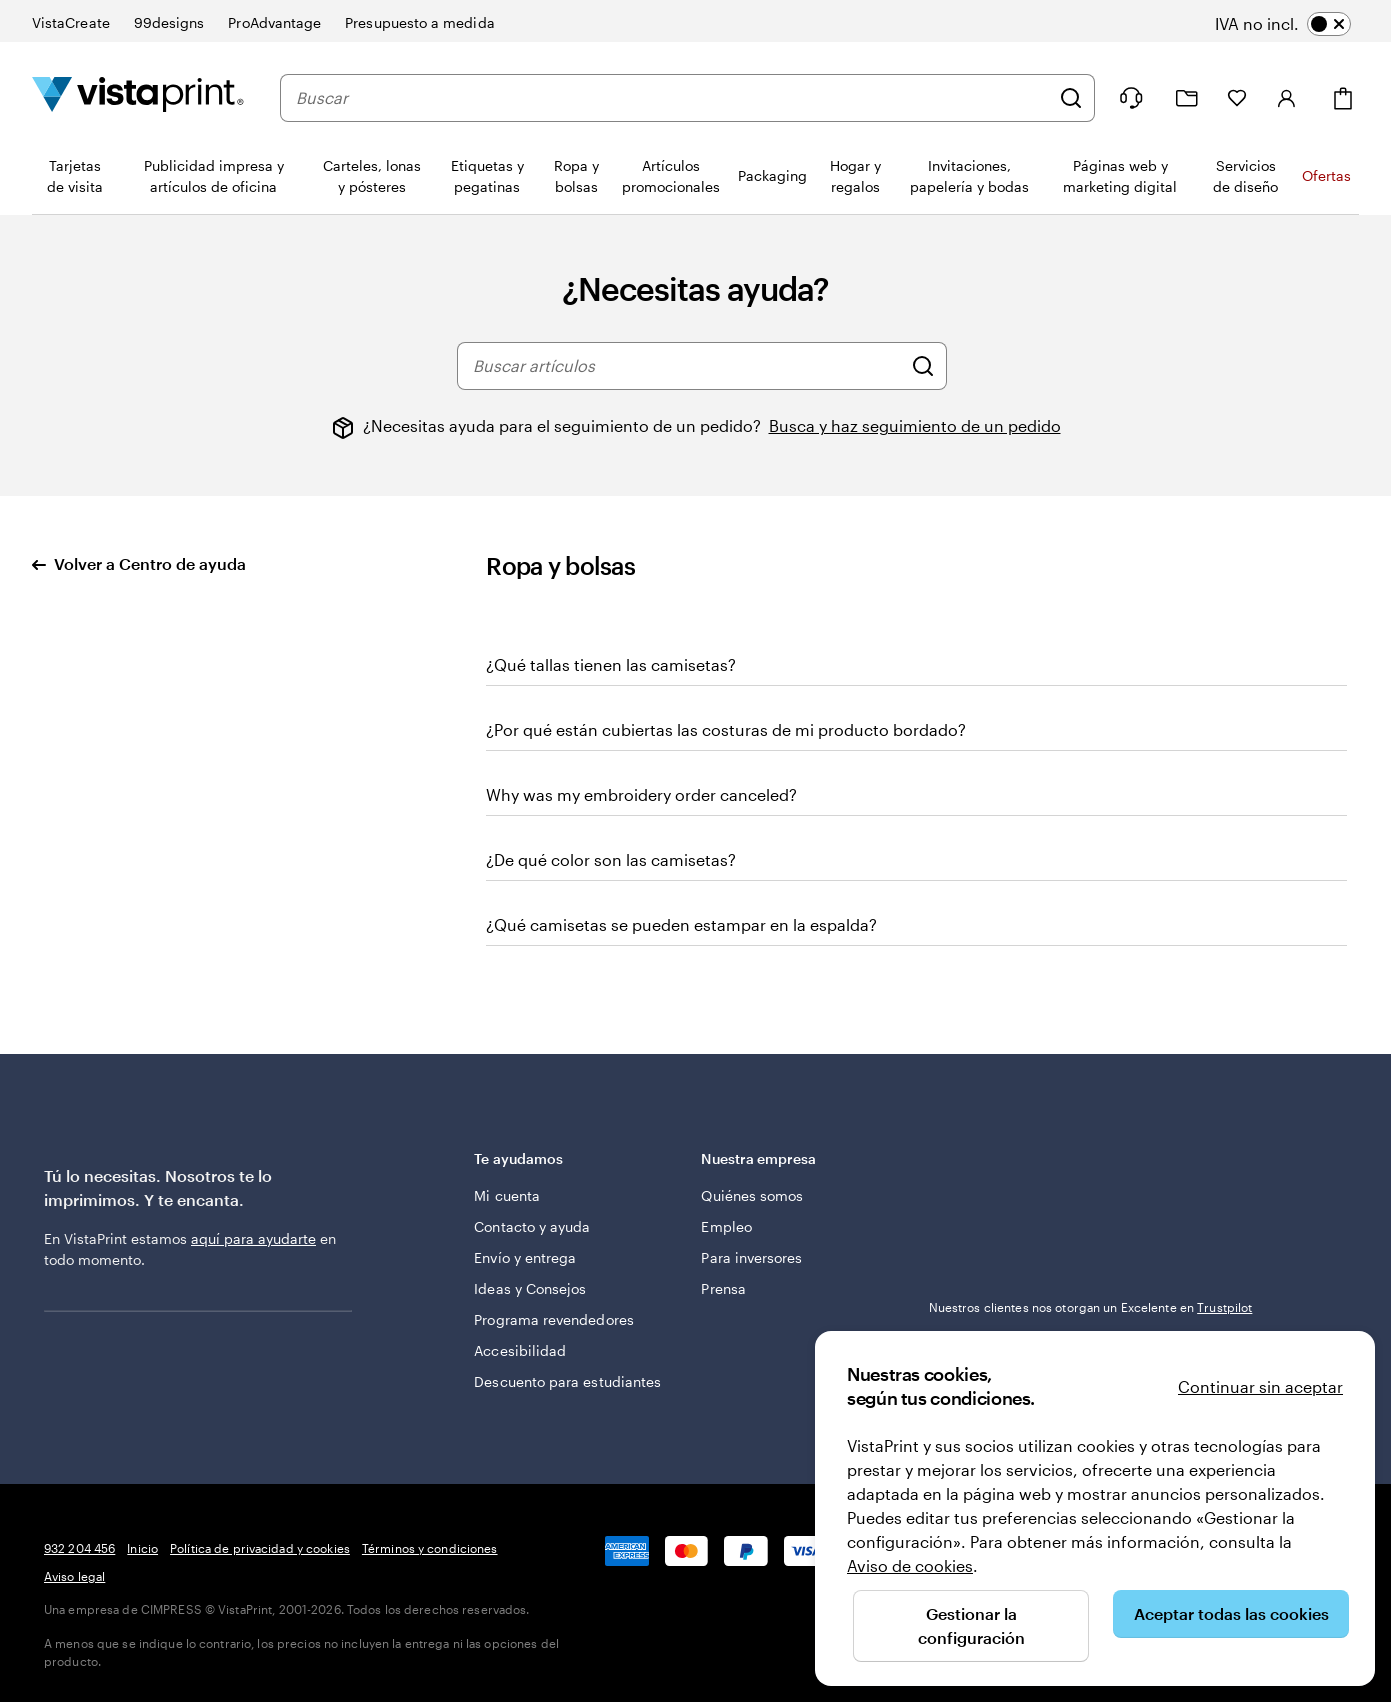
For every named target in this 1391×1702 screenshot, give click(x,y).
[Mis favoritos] (1237, 98)
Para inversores (751, 1257)
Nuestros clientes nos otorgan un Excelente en (1091, 1307)
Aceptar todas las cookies (1231, 1613)
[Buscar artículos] (923, 366)
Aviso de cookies (910, 1565)
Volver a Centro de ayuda (139, 563)
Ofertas (1326, 175)
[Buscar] (1071, 98)
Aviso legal (74, 1576)
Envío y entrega (525, 1257)
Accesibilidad (520, 1350)
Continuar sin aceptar (1260, 1386)
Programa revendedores (553, 1319)
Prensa (723, 1288)
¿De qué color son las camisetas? (611, 859)
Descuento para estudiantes (567, 1381)
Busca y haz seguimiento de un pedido (915, 425)
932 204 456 (79, 1548)
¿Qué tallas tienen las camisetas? (611, 664)
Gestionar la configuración (971, 1625)
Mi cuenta (507, 1195)
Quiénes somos (752, 1195)
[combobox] (672, 98)
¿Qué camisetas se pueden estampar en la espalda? (681, 924)
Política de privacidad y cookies (260, 1548)
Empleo (726, 1226)
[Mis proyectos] (1187, 98)
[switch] (1297, 24)
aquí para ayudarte (253, 1238)
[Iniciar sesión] (1287, 98)
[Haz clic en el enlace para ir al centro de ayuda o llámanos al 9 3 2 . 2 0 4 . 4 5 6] (1131, 98)
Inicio (142, 1548)
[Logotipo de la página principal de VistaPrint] (138, 97)
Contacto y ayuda (532, 1226)
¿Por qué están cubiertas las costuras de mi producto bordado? (726, 729)
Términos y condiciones (430, 1548)
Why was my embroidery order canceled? (641, 794)
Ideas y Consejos (530, 1288)
